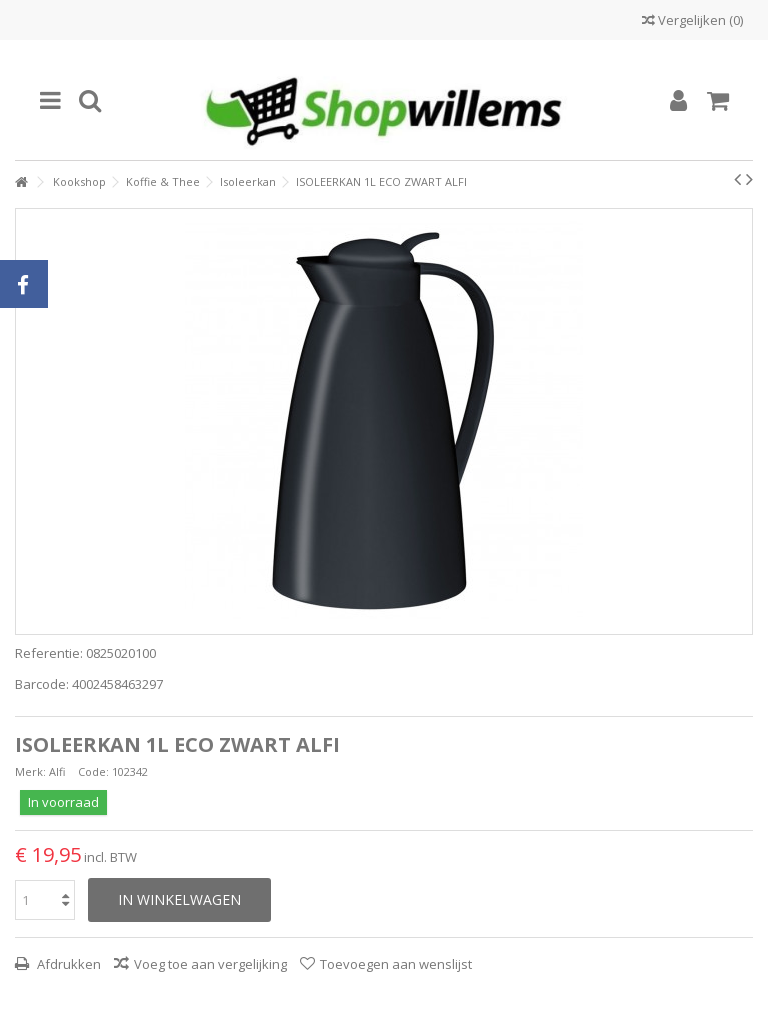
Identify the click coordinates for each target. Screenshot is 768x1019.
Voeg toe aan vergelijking (210, 964)
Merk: (30, 771)
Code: (93, 771)
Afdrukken (67, 964)
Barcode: (42, 684)
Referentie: (49, 653)
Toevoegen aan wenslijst (396, 964)
